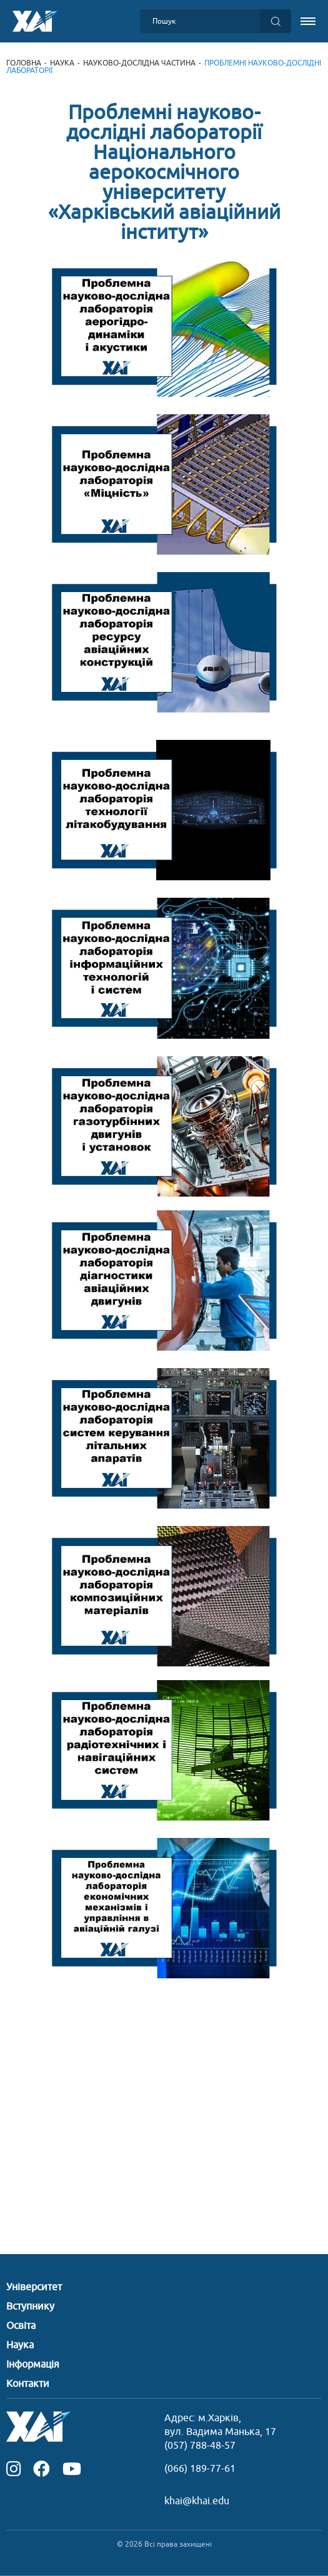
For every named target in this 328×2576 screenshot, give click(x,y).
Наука (62, 63)
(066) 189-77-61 (200, 2468)
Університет (34, 2287)
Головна (23, 63)
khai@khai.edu (196, 2501)
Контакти (27, 2384)
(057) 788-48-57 (200, 2445)
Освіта (21, 2326)
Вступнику (30, 2306)
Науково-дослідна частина (139, 63)
